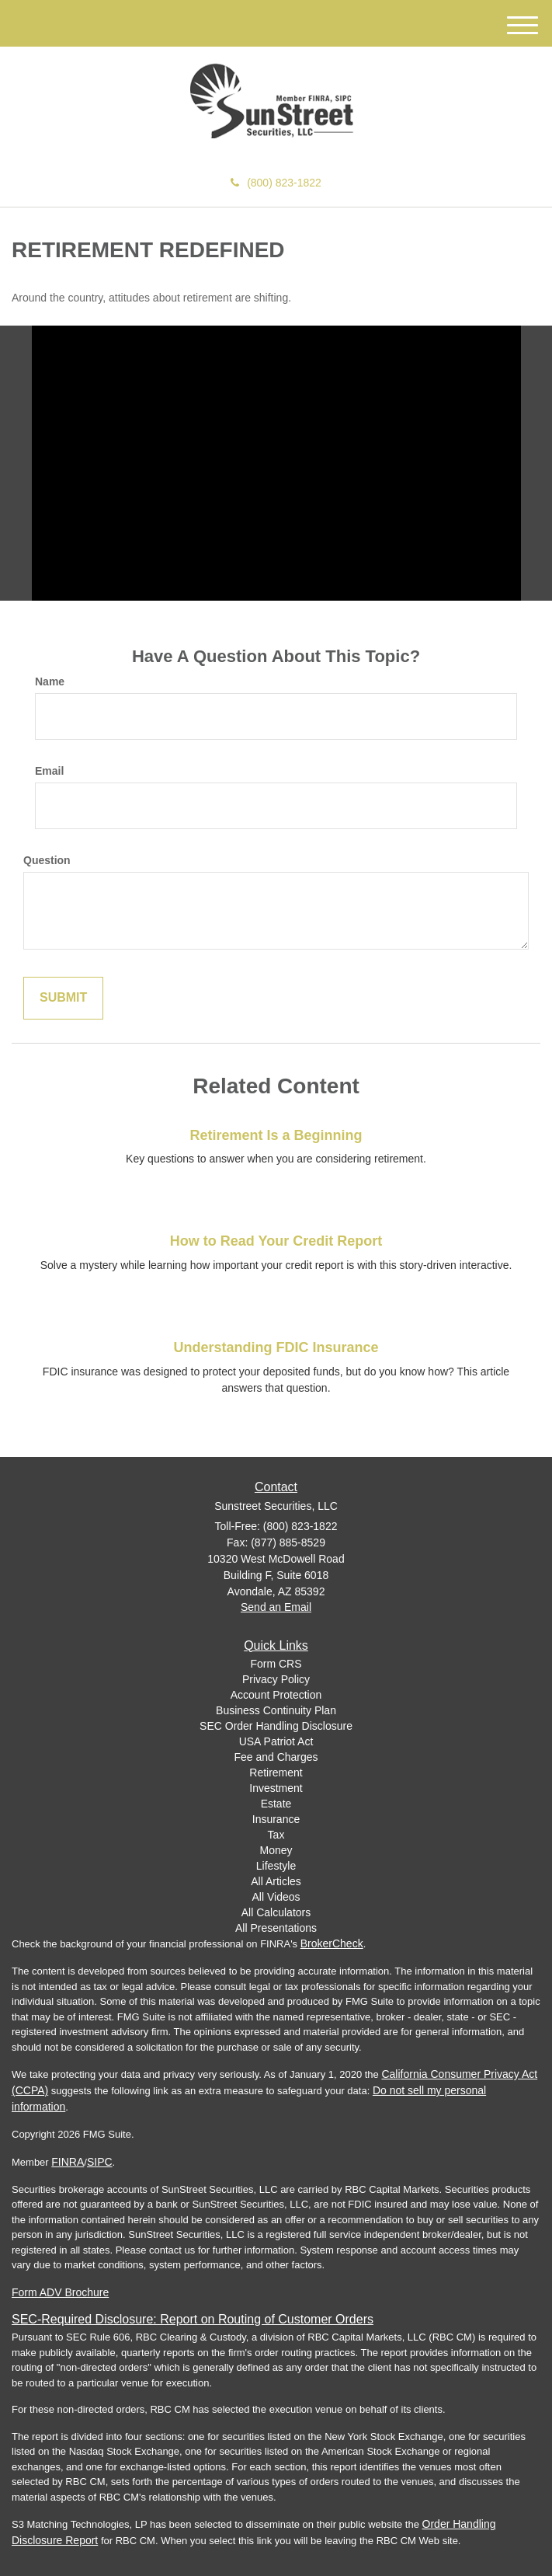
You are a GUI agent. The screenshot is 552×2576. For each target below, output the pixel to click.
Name (49, 681)
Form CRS (275, 1663)
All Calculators (276, 1912)
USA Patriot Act (276, 1741)
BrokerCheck (331, 1943)
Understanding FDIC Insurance (275, 1347)
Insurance (276, 1819)
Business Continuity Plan (276, 1710)
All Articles (276, 1881)
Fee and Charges (276, 1757)
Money (275, 1850)
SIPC (100, 2162)
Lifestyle (276, 1866)
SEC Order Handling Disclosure (276, 1726)
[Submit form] (63, 998)
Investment (275, 1788)
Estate (276, 1803)
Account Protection (276, 1695)
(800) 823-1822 (276, 182)
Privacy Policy (276, 1679)
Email (49, 771)
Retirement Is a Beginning (275, 1135)
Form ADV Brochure (60, 2292)
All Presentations (276, 1928)
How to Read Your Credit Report (276, 1241)
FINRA (67, 2162)
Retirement (275, 1772)
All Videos (276, 1897)
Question (47, 860)
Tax (276, 1834)
